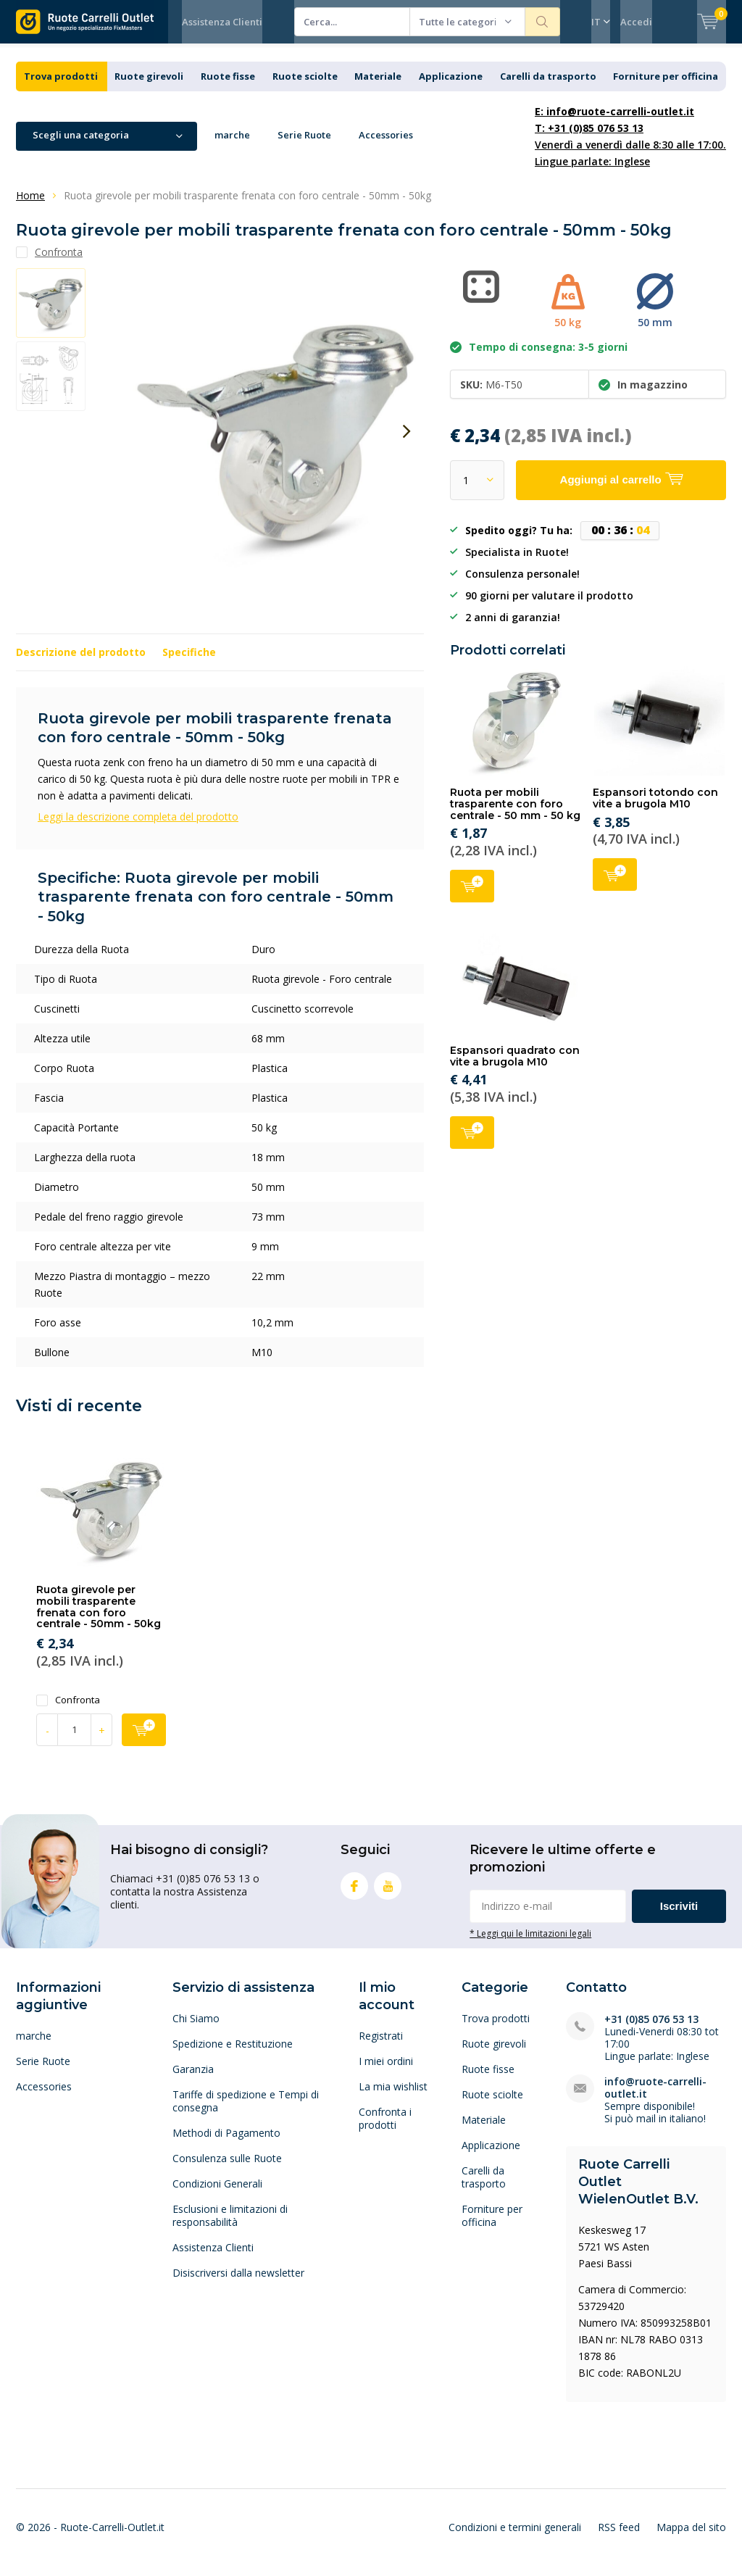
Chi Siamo (196, 2029)
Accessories (386, 145)
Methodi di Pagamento (226, 2144)
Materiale (377, 87)
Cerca (542, 21)
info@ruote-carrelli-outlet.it (655, 2098)
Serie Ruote (304, 145)
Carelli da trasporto (548, 87)
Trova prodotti (61, 87)
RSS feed (619, 2537)
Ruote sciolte (305, 87)
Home (30, 206)
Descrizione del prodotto (81, 663)
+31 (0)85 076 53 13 (651, 2030)
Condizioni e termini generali (515, 2537)
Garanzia (193, 2080)
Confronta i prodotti (385, 2129)
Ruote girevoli (148, 87)
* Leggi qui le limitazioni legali (530, 1944)
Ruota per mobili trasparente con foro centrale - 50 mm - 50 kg (515, 814)
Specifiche (189, 663)
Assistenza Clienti (222, 21)
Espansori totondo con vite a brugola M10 (655, 809)
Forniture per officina (665, 87)
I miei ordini (386, 2072)
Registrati (381, 2046)
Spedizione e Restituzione (232, 2054)
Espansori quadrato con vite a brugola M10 (515, 1067)
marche (232, 145)
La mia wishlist (393, 2097)
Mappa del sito (691, 2537)
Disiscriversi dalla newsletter (238, 2283)
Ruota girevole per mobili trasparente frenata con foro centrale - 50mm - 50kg (98, 1617)
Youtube (387, 1893)
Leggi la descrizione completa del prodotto (138, 827)
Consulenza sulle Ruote (227, 2169)
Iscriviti (679, 1917)
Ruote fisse (228, 87)
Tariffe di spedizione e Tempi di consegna (245, 2111)
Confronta (68, 1711)
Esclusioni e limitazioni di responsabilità (230, 2226)
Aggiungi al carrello (472, 895)
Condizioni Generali (217, 2194)
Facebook (354, 1893)
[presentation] (406, 442)
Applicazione (451, 87)
